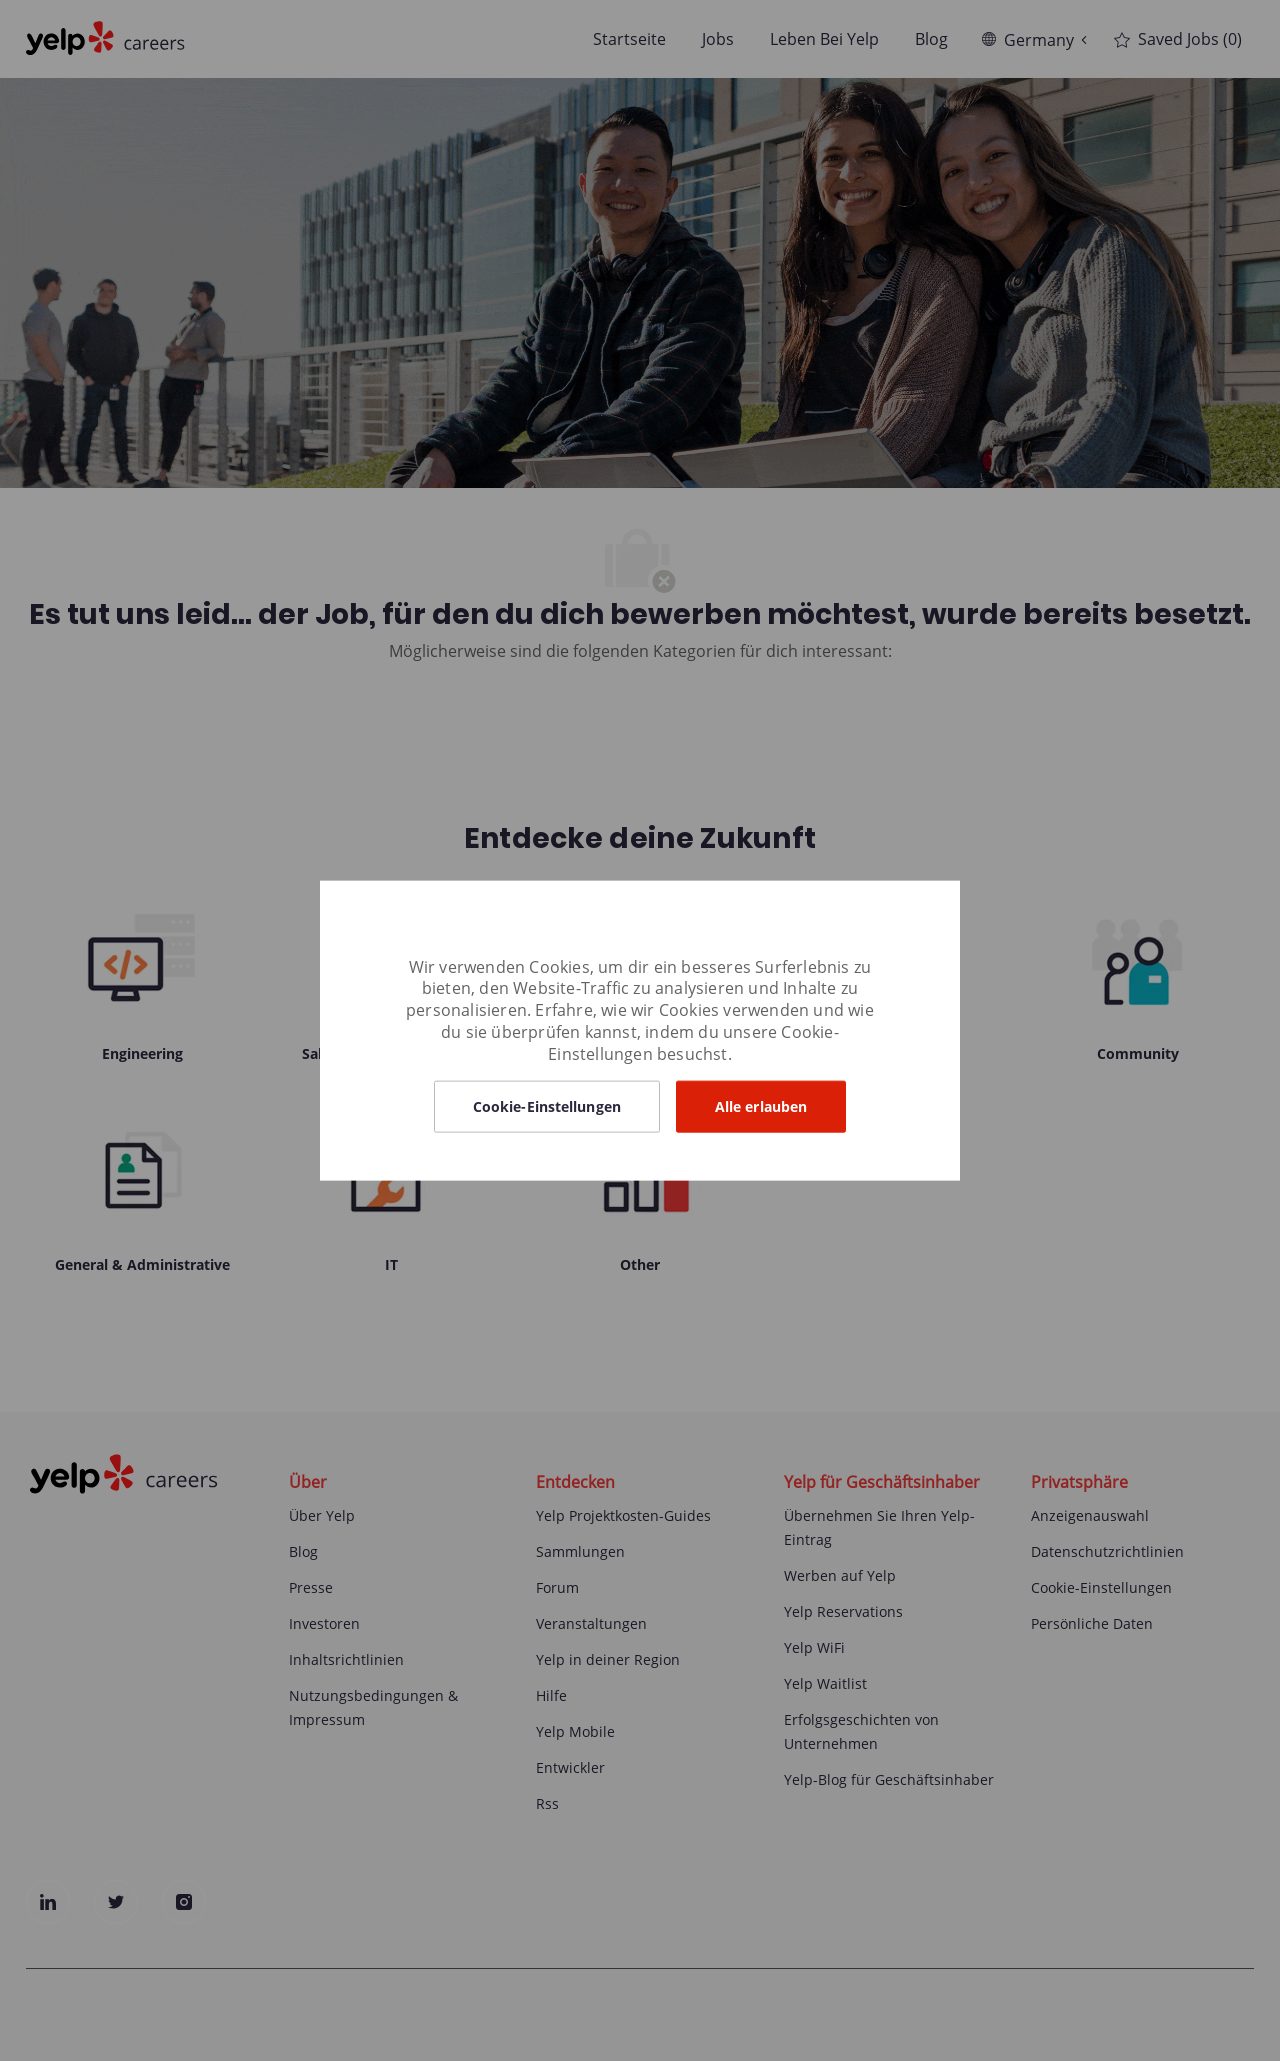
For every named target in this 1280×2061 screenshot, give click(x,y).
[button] (547, 1107)
